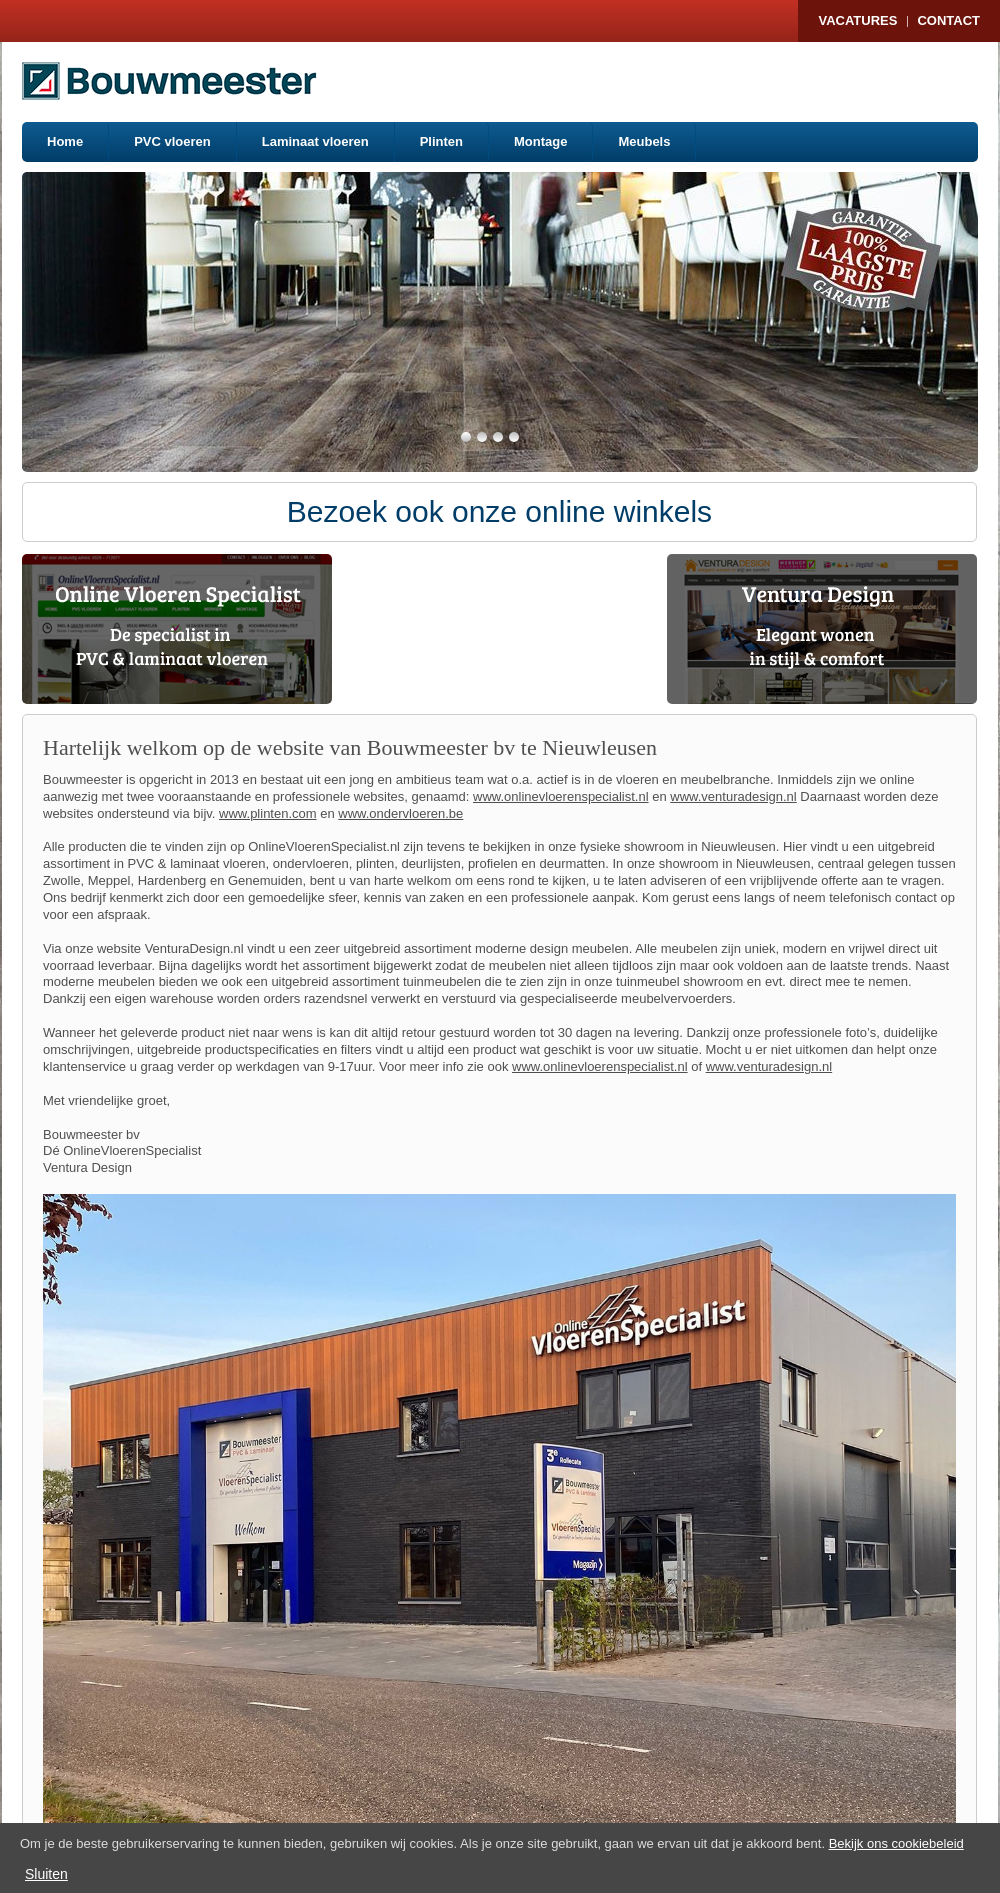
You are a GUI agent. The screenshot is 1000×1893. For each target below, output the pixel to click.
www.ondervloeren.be (400, 813)
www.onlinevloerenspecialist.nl (561, 796)
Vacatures (857, 20)
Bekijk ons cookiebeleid (896, 1843)
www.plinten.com (268, 813)
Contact (948, 20)
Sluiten (46, 1874)
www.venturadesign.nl (733, 796)
